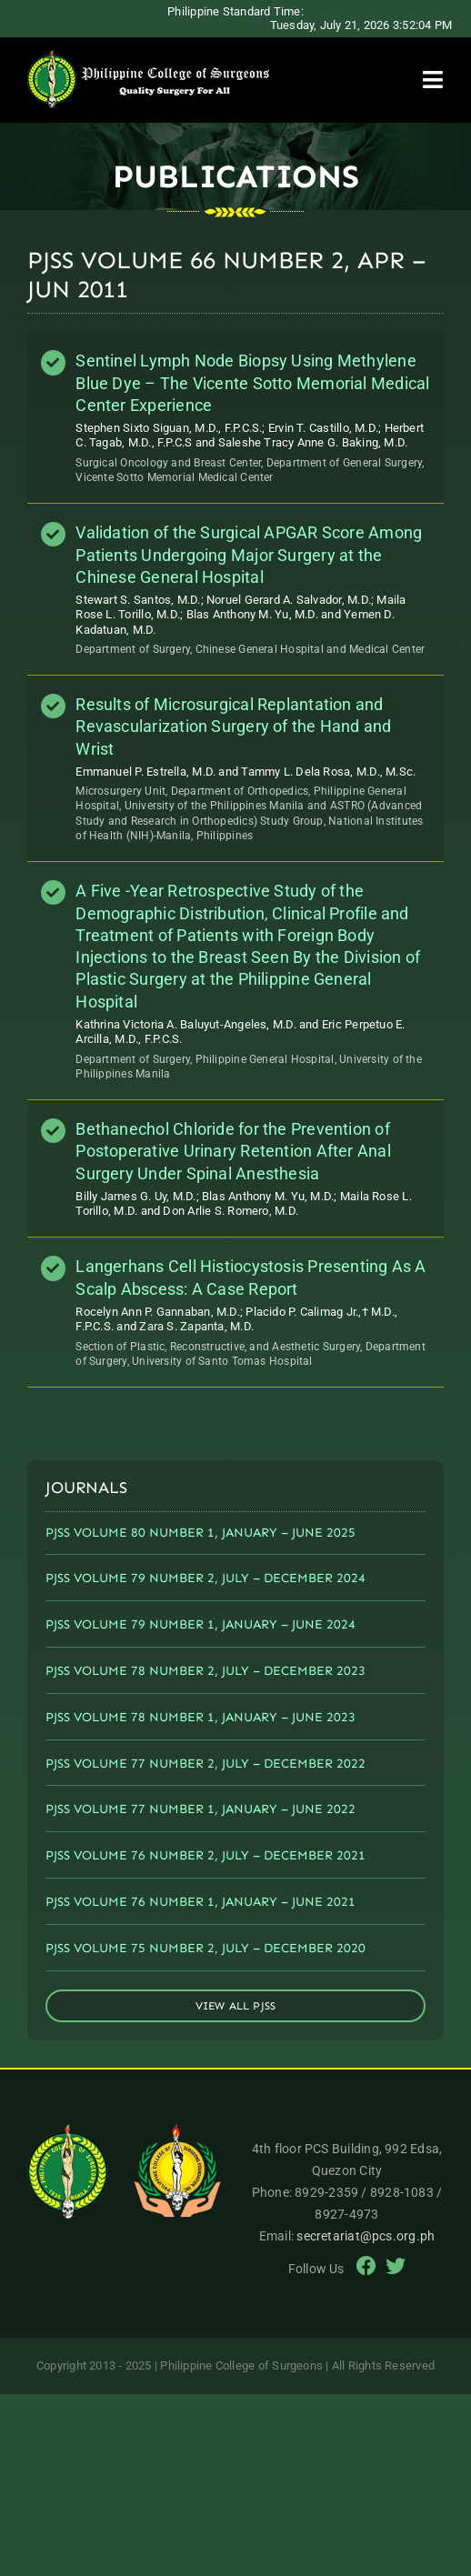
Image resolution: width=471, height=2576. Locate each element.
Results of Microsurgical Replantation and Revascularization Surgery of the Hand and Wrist (233, 726)
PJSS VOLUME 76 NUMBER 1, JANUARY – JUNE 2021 (200, 1901)
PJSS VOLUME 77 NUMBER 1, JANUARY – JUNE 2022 (200, 1809)
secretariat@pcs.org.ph (365, 2236)
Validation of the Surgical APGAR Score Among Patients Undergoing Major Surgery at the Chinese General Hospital (248, 554)
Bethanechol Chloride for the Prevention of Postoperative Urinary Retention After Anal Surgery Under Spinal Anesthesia (232, 1151)
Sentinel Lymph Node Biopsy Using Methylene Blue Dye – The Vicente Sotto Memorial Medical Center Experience (252, 383)
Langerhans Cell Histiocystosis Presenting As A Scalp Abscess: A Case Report (250, 1277)
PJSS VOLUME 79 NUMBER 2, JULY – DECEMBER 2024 (205, 1578)
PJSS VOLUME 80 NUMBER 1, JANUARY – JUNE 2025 (200, 1532)
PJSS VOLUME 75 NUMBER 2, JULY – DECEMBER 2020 (205, 1948)
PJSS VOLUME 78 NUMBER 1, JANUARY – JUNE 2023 (200, 1717)
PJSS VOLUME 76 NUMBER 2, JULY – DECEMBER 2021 (205, 1855)
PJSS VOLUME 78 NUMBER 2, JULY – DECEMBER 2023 (205, 1671)
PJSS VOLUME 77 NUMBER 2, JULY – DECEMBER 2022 (205, 1763)
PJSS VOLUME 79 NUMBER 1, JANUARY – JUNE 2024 (200, 1624)
